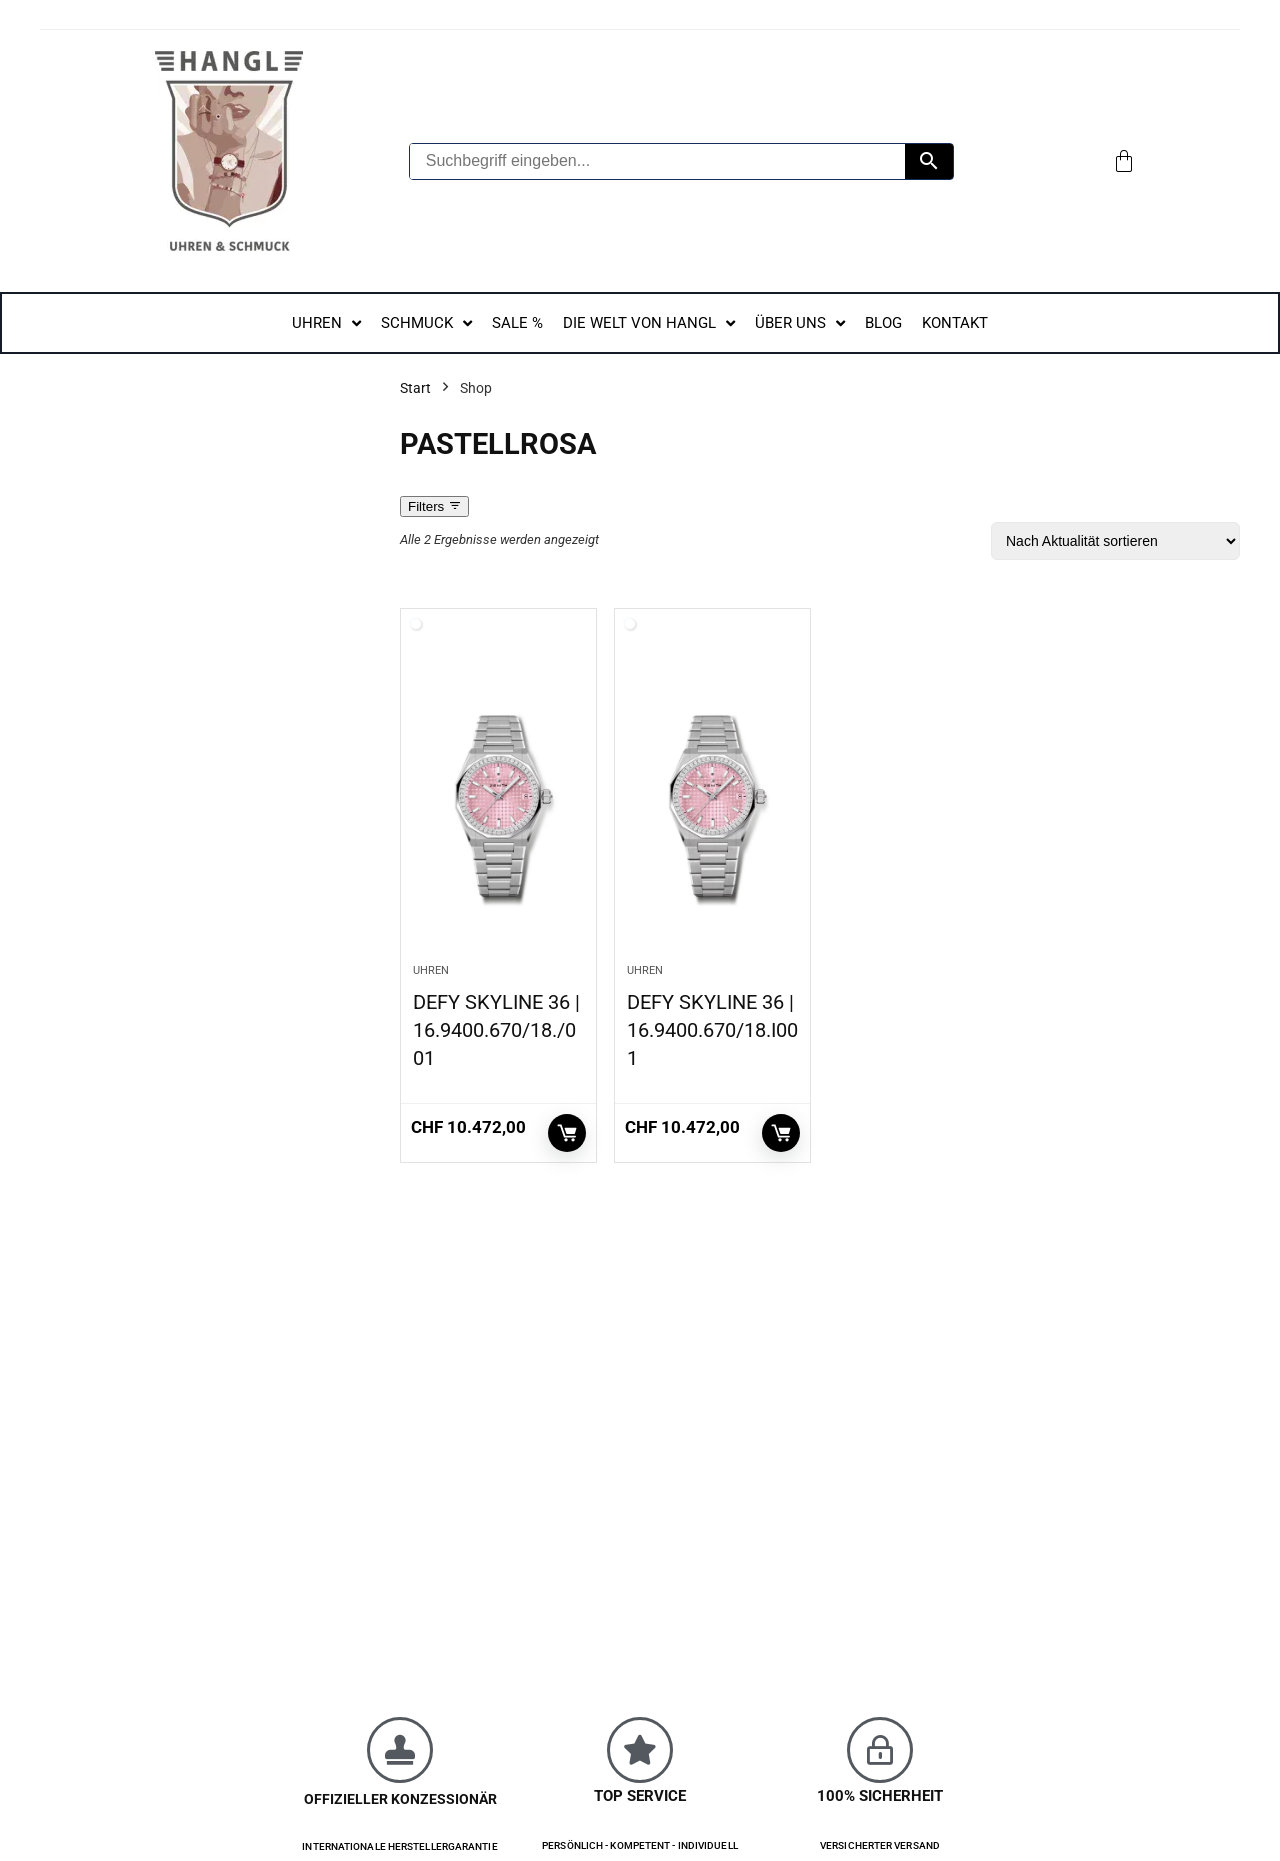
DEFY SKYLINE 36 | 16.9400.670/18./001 (496, 1030)
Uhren (431, 970)
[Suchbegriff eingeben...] (657, 161)
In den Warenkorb (567, 1133)
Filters (434, 506)
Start (415, 388)
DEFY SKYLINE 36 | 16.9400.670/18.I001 (712, 1030)
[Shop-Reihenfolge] (1115, 541)
